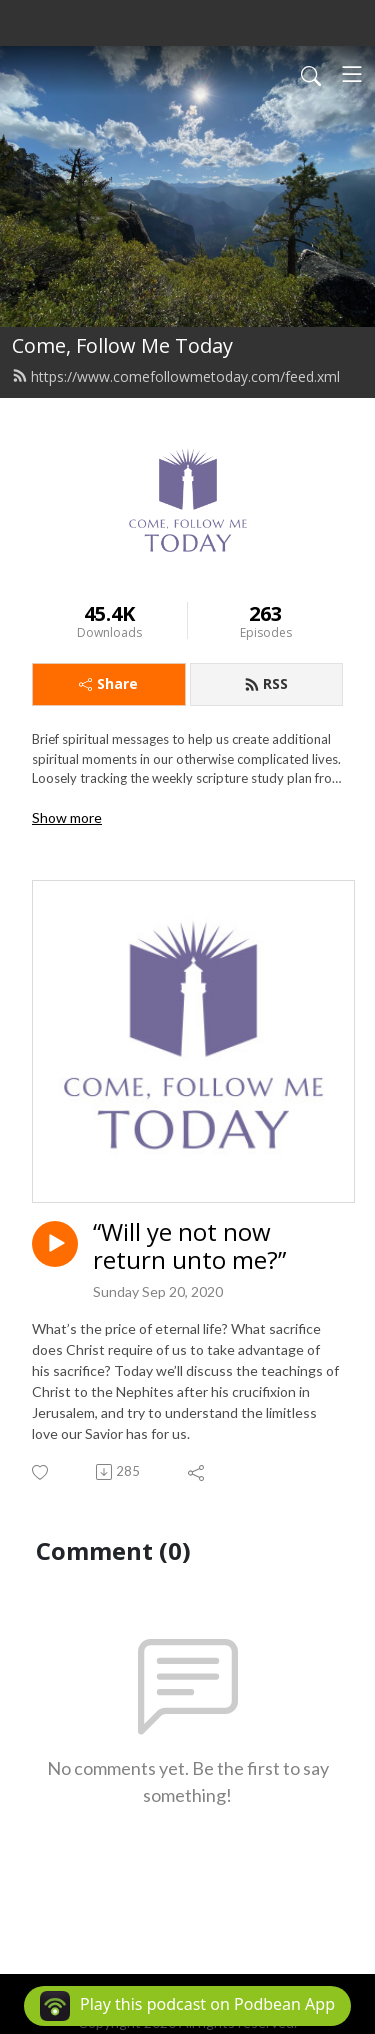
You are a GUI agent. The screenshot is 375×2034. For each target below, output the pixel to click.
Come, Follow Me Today (122, 345)
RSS (266, 683)
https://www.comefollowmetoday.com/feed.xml (176, 376)
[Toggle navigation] (352, 74)
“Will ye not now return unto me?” (189, 1247)
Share (108, 683)
